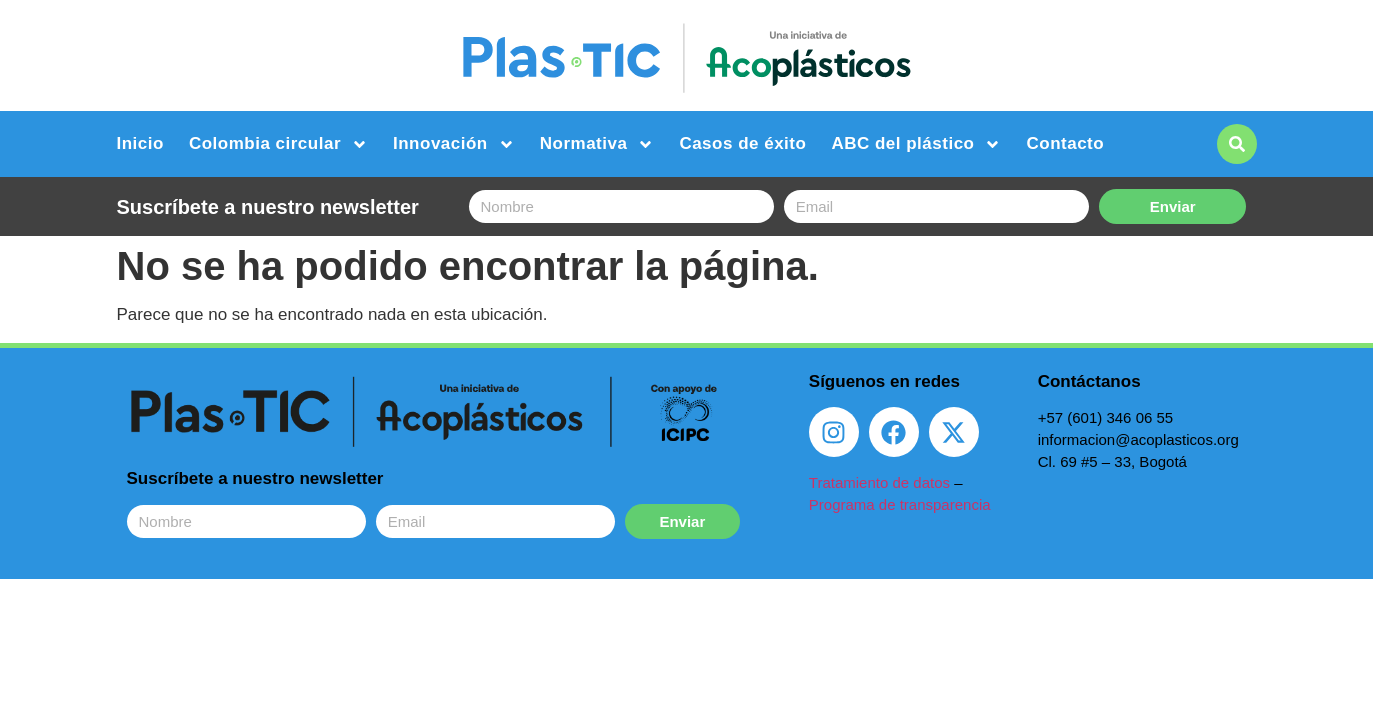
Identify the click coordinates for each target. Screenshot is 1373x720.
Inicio (140, 143)
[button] (1237, 144)
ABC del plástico (916, 144)
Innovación (454, 144)
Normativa (597, 144)
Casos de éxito (742, 143)
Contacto (1065, 143)
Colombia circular (278, 144)
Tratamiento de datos (879, 482)
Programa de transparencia (900, 504)
